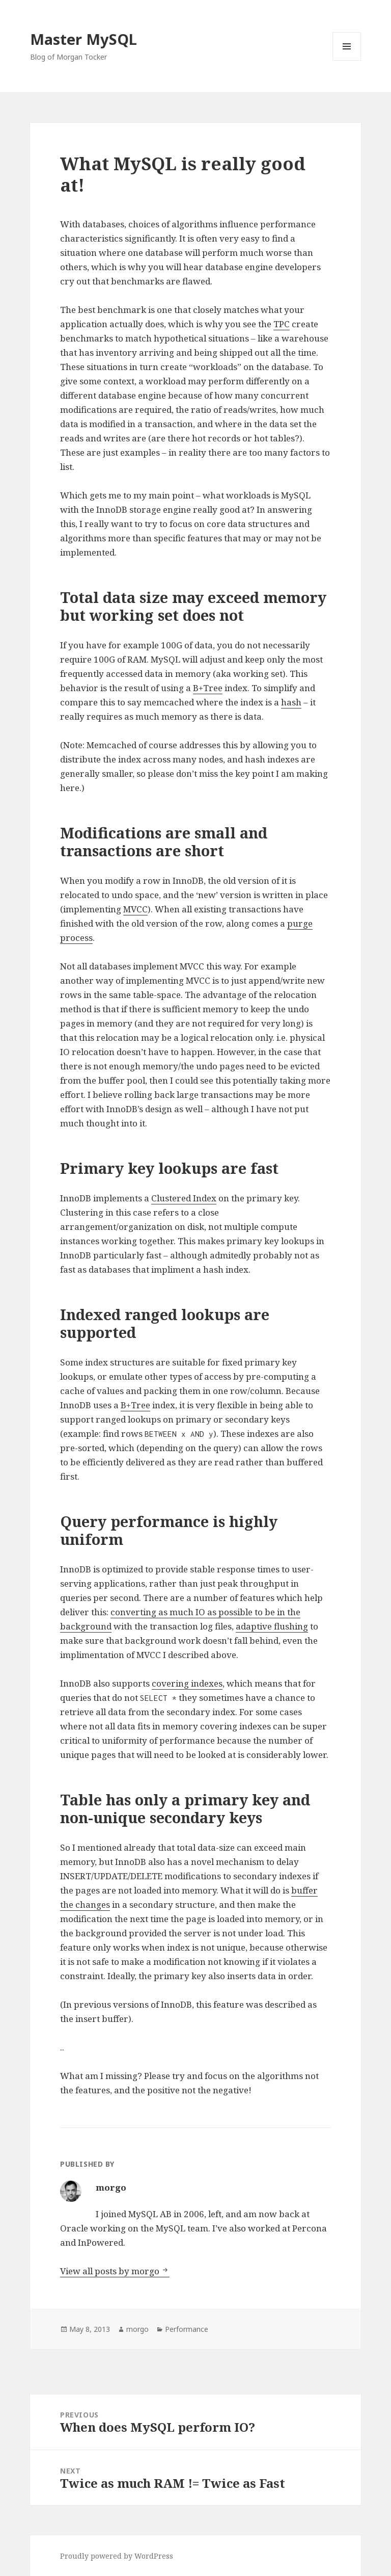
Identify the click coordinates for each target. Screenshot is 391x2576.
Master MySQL (83, 39)
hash (291, 702)
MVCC (135, 909)
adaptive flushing (272, 1626)
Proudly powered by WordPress (116, 2556)
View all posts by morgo (110, 2271)
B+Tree (207, 688)
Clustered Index (183, 1198)
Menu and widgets (347, 60)
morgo (137, 2329)
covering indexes (187, 1683)
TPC (281, 324)
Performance (186, 2329)
